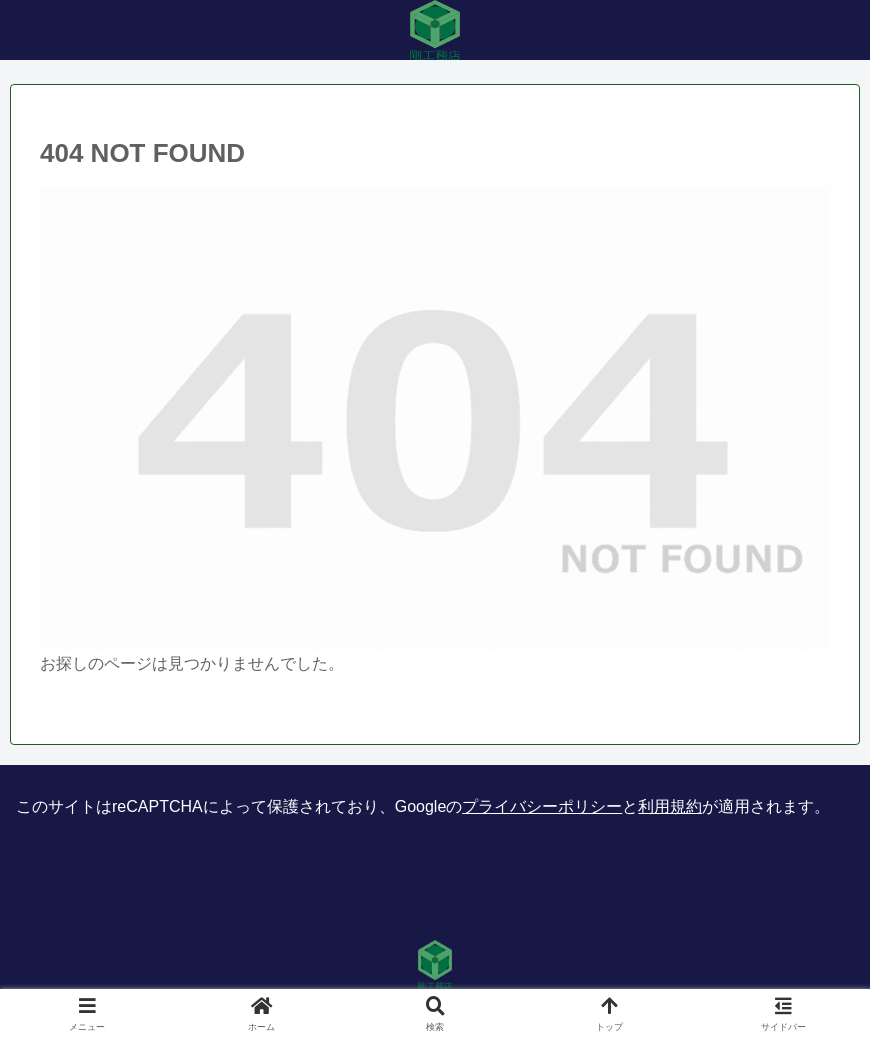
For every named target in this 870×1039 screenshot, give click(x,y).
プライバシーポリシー (542, 806)
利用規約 (670, 806)
